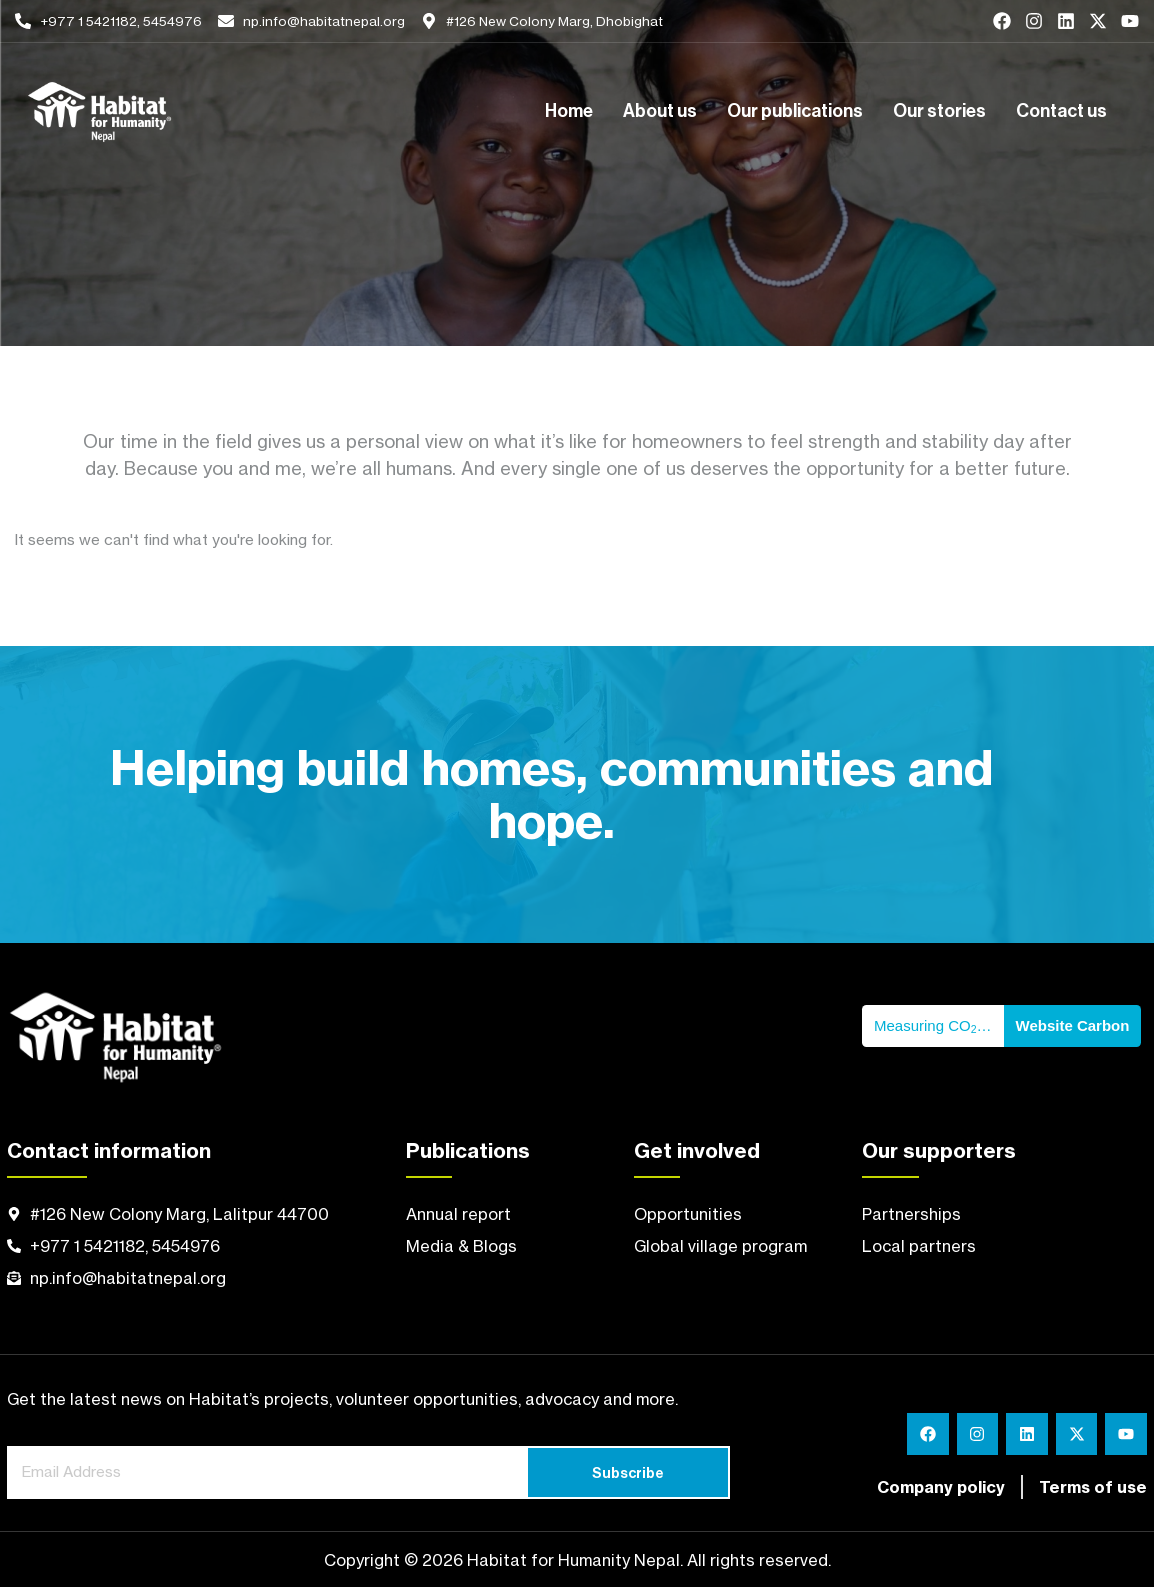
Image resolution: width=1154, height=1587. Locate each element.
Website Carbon (1073, 1025)
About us (660, 112)
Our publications (795, 112)
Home (569, 112)
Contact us (1061, 112)
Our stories (939, 112)
